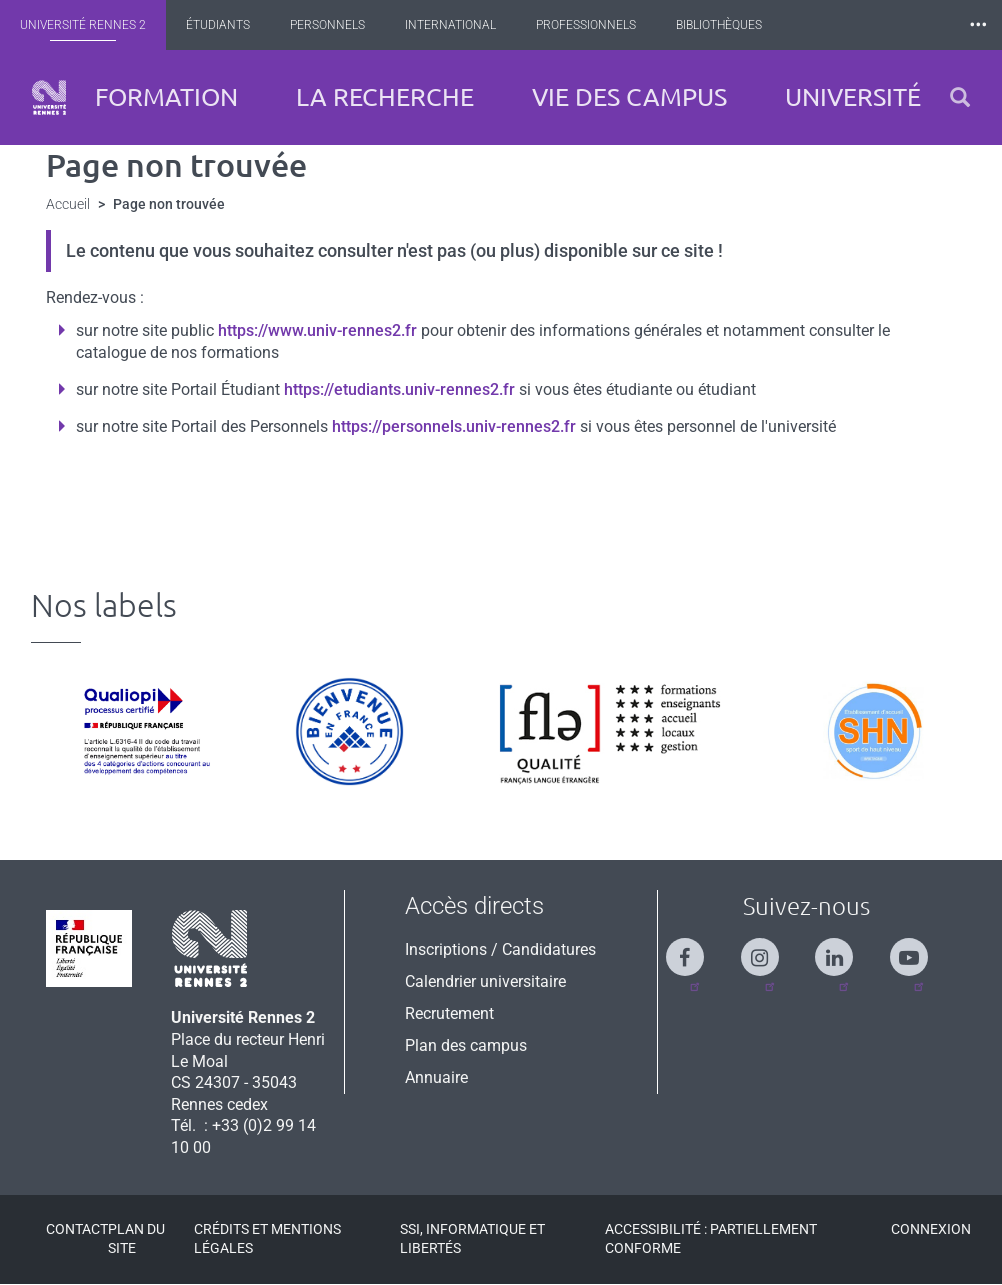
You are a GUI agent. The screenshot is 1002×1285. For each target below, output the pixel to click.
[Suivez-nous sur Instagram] (770, 948)
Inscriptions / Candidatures (500, 949)
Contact (77, 1229)
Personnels (334, 25)
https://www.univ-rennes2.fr (317, 330)
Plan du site (136, 1238)
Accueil (68, 204)
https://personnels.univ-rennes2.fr (454, 426)
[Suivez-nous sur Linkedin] (844, 948)
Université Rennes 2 (90, 25)
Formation (166, 97)
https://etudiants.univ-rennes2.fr (399, 389)
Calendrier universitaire (485, 981)
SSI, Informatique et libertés (472, 1238)
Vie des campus (629, 97)
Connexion (931, 1229)
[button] (960, 97)
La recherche (385, 97)
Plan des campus (466, 1045)
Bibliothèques (726, 25)
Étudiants (225, 25)
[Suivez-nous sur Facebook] (695, 948)
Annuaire (436, 1077)
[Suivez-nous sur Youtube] (919, 948)
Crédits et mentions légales (267, 1238)
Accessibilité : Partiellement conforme (711, 1238)
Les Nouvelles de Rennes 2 (892, 25)
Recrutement (449, 1013)
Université (853, 97)
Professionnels (593, 25)
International (457, 25)
